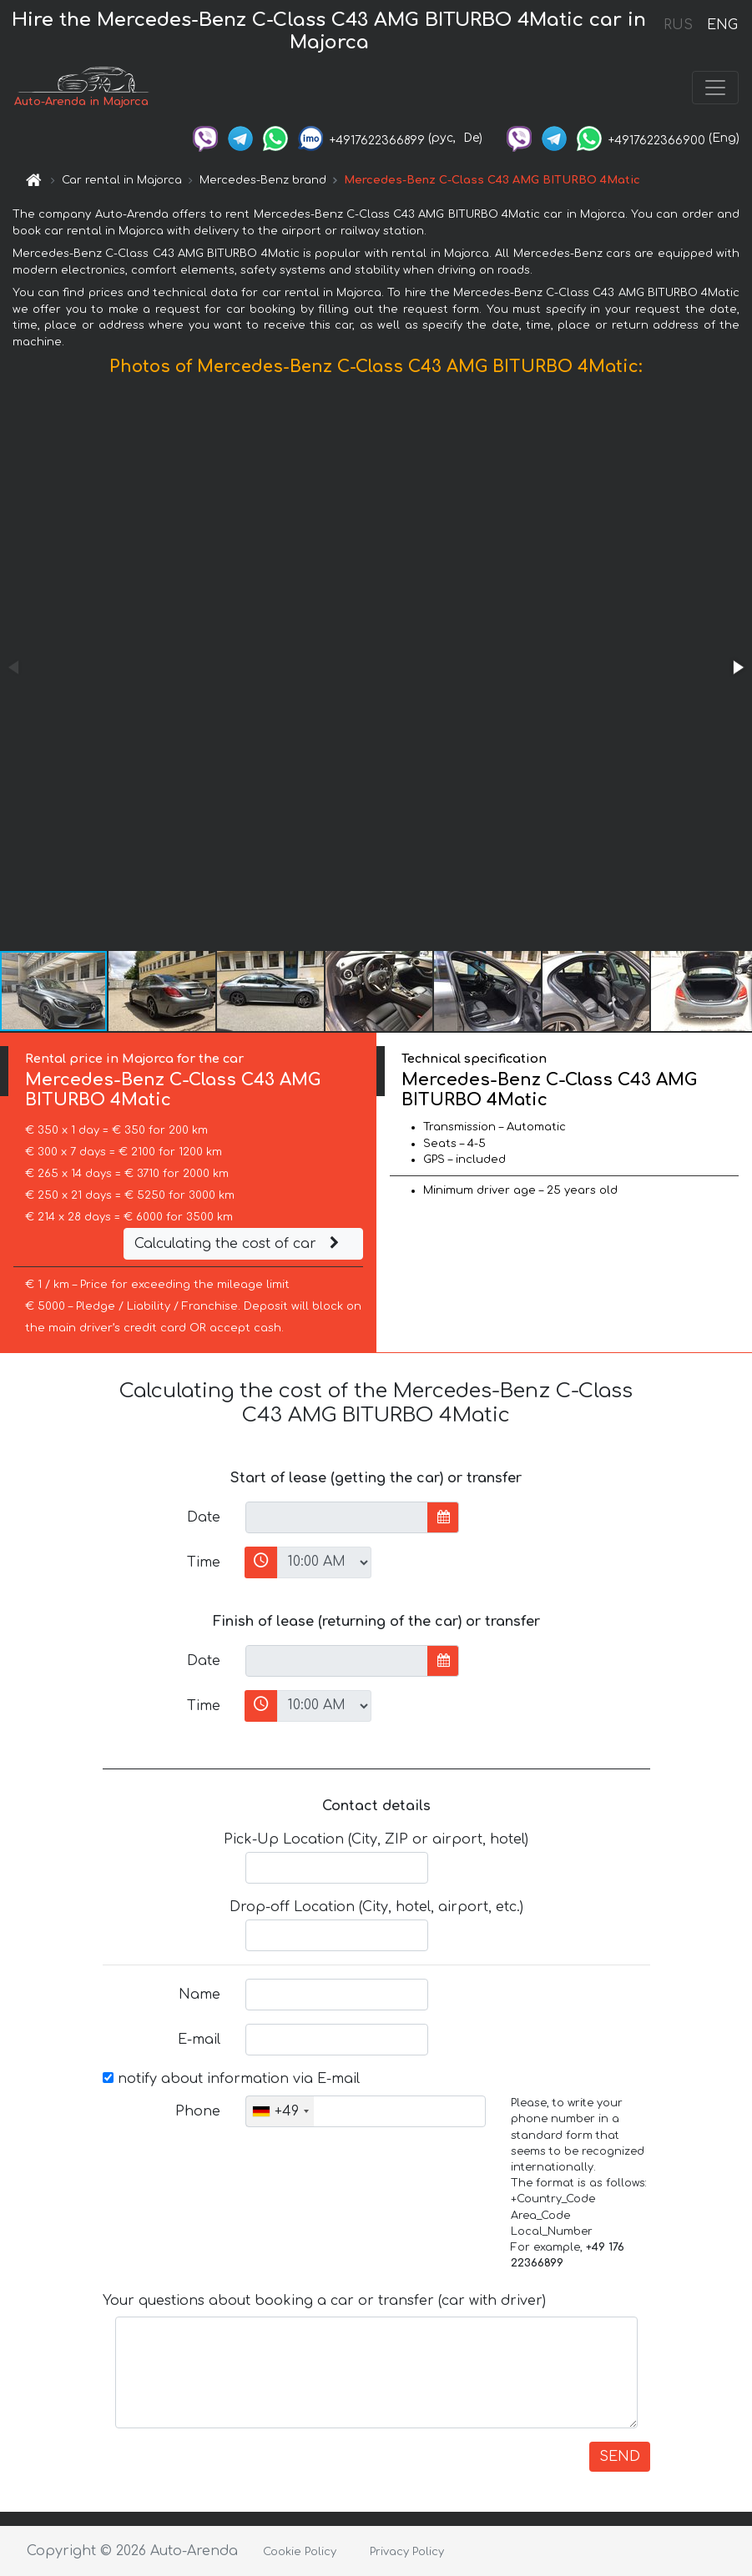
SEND (619, 2456)
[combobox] (280, 2111)
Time (203, 1562)
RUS (678, 25)
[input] (336, 1517)
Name (199, 1994)
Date (203, 1517)
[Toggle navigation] (715, 87)
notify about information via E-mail (231, 2078)
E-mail (199, 2039)
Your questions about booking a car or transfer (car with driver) (324, 2300)
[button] (737, 667)
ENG (722, 25)
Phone (197, 2111)
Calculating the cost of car (238, 1243)
